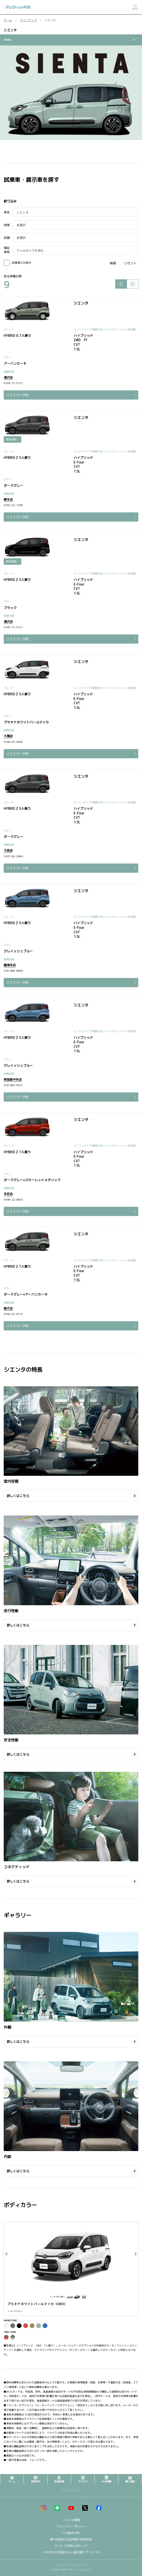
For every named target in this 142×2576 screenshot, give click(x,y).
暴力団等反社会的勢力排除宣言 (71, 2539)
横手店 (8, 499)
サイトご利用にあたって (71, 2545)
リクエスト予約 (71, 395)
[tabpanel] (71, 92)
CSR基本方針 (71, 2532)
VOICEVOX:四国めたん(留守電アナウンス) (71, 2552)
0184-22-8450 (13, 1199)
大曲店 (8, 850)
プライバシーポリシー (71, 2526)
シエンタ (10, 30)
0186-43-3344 (13, 742)
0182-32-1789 (13, 505)
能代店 (8, 1308)
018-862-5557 (13, 1085)
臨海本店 (10, 965)
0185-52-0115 (13, 1314)
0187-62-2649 (13, 856)
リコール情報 (71, 2520)
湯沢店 (8, 377)
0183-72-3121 (13, 383)
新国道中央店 (13, 1079)
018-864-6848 (13, 971)
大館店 (8, 736)
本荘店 (8, 1194)
